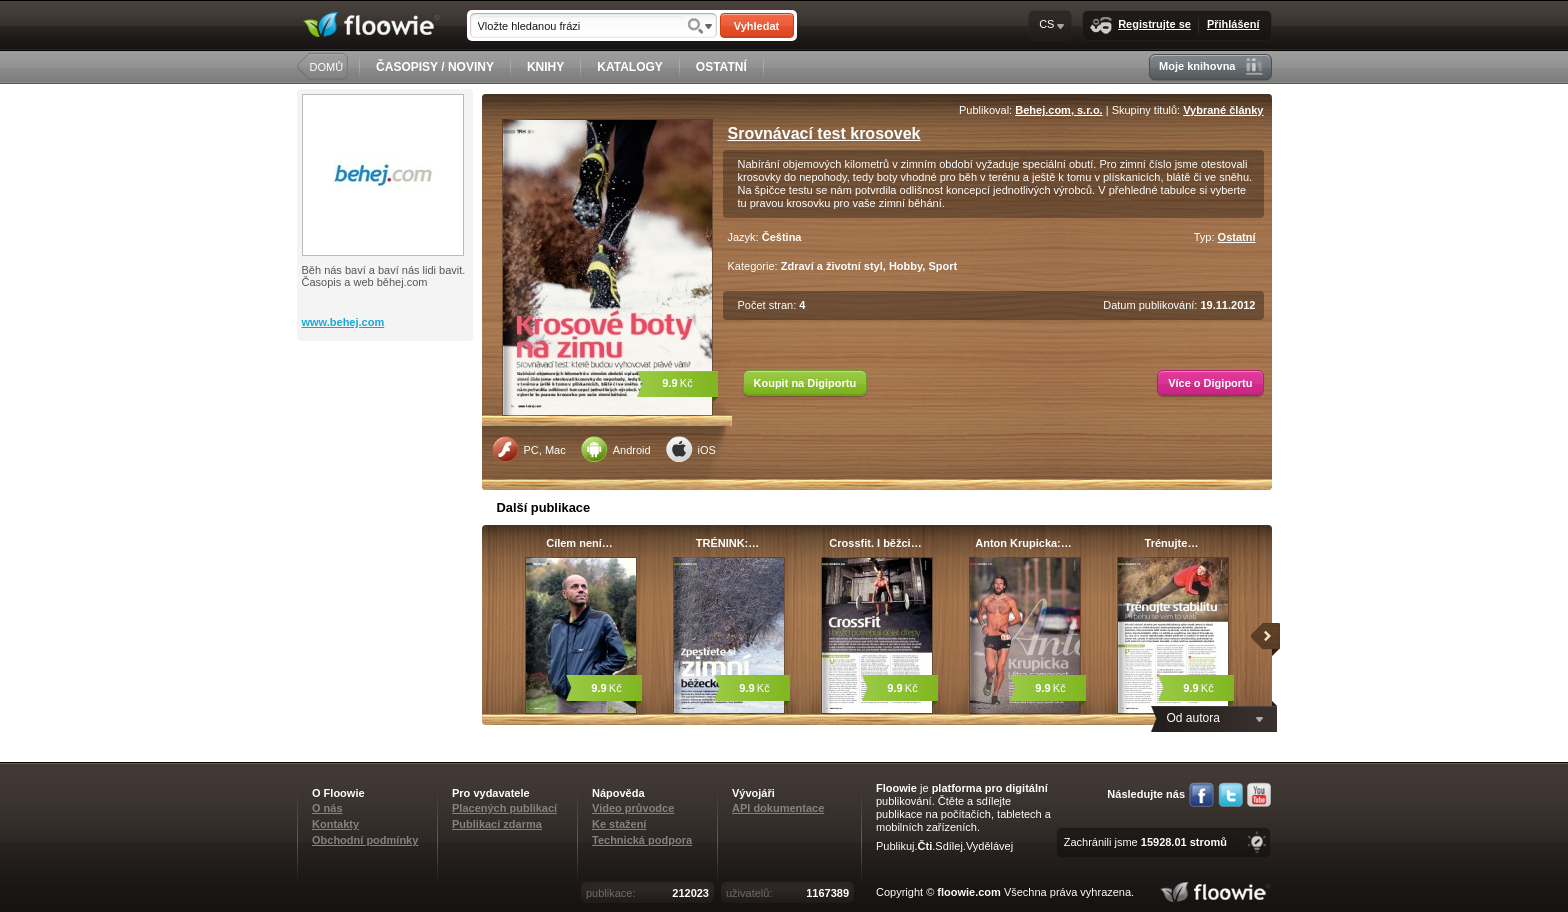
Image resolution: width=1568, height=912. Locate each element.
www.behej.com (343, 322)
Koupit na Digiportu (805, 383)
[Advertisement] (387, 421)
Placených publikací (504, 808)
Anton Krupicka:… (1023, 543)
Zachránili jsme (1145, 842)
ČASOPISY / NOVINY (435, 67)
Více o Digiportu (1210, 383)
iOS (691, 449)
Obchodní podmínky (365, 840)
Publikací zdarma (497, 824)
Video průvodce (633, 808)
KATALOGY (630, 67)
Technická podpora (642, 840)
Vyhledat (756, 26)
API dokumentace (778, 808)
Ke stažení (619, 824)
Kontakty (335, 824)
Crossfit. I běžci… (875, 543)
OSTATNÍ (721, 67)
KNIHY (545, 67)
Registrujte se (1140, 25)
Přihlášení (1233, 24)
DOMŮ (327, 67)
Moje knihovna (1210, 66)
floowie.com (969, 892)
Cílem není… (579, 543)
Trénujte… (1172, 543)
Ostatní (1237, 237)
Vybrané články (1223, 110)
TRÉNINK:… (728, 543)
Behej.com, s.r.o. (1058, 110)
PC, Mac (529, 449)
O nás (327, 808)
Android (616, 449)
